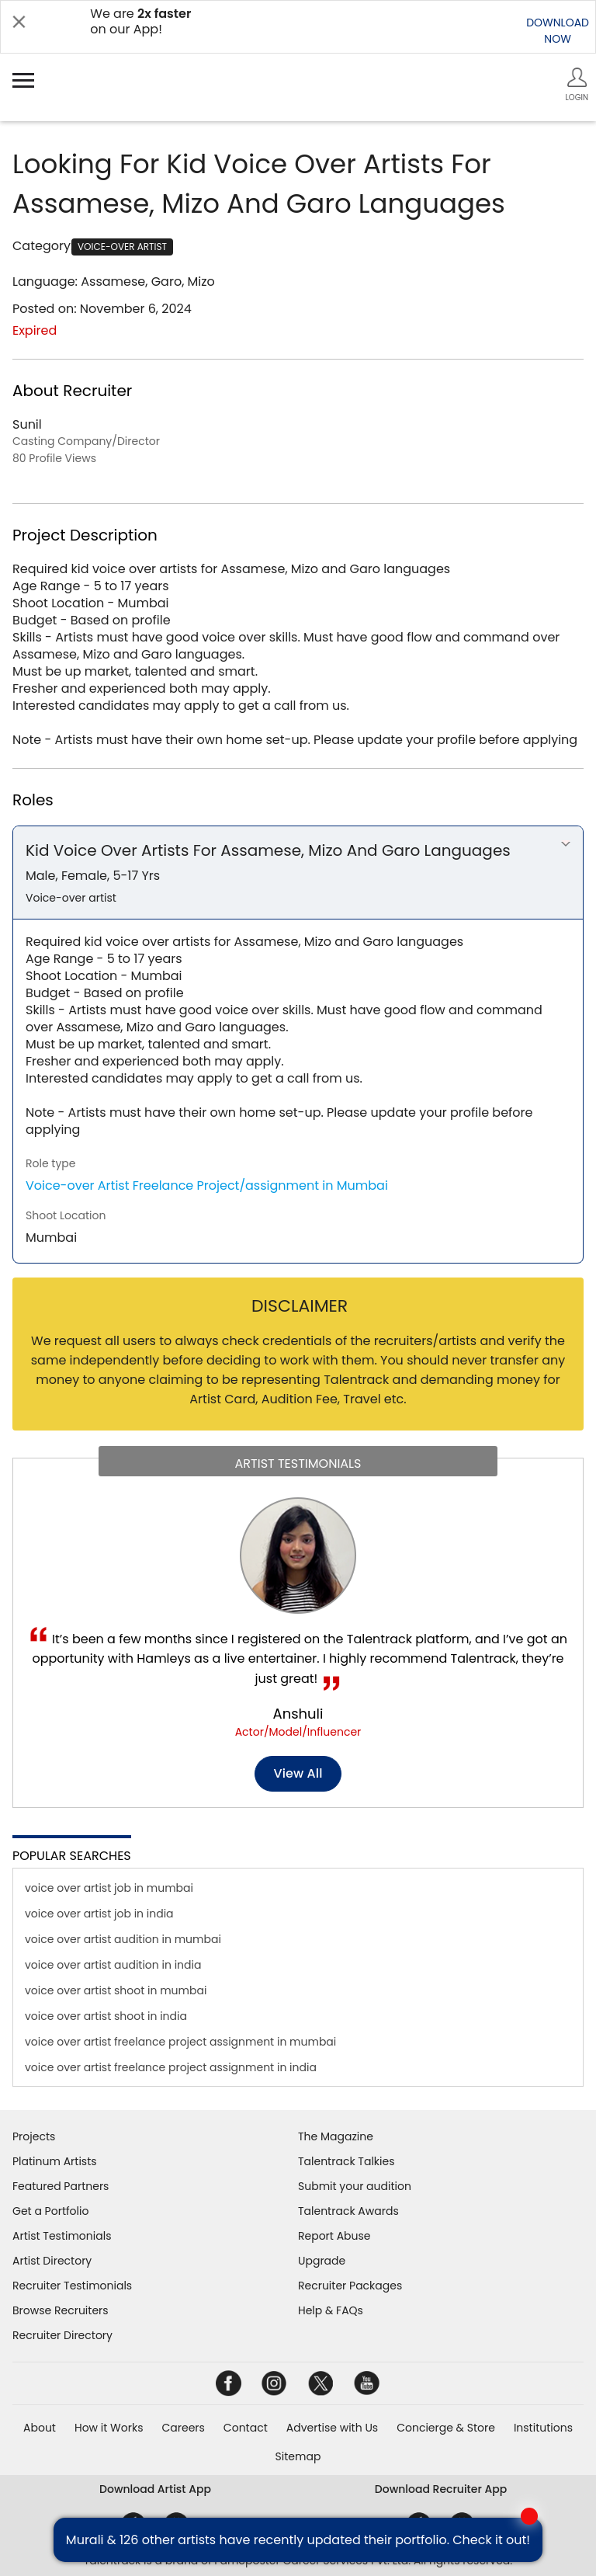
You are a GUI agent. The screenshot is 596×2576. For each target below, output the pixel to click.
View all (298, 1773)
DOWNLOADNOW (557, 31)
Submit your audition (354, 2186)
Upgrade (321, 2260)
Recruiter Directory (62, 2335)
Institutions (543, 2427)
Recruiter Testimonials (72, 2285)
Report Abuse (334, 2236)
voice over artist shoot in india (106, 2016)
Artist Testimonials (61, 2236)
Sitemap (298, 2456)
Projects (33, 2136)
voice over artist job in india (99, 1913)
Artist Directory (52, 2260)
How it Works (109, 2427)
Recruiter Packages (350, 2285)
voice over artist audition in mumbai (123, 1939)
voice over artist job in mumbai (109, 1888)
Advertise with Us (332, 2427)
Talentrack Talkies (346, 2161)
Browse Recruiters (60, 2310)
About (39, 2427)
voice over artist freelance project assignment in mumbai (180, 2041)
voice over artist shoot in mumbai (115, 1990)
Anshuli (298, 1713)
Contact (246, 2427)
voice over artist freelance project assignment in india (171, 2067)
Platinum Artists (54, 2161)
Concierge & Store (446, 2427)
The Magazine (335, 2136)
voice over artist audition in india (113, 1965)
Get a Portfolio (50, 2211)
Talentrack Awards (348, 2211)
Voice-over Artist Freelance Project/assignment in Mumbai (207, 1185)
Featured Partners (60, 2186)
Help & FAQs (330, 2310)
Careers (182, 2427)
